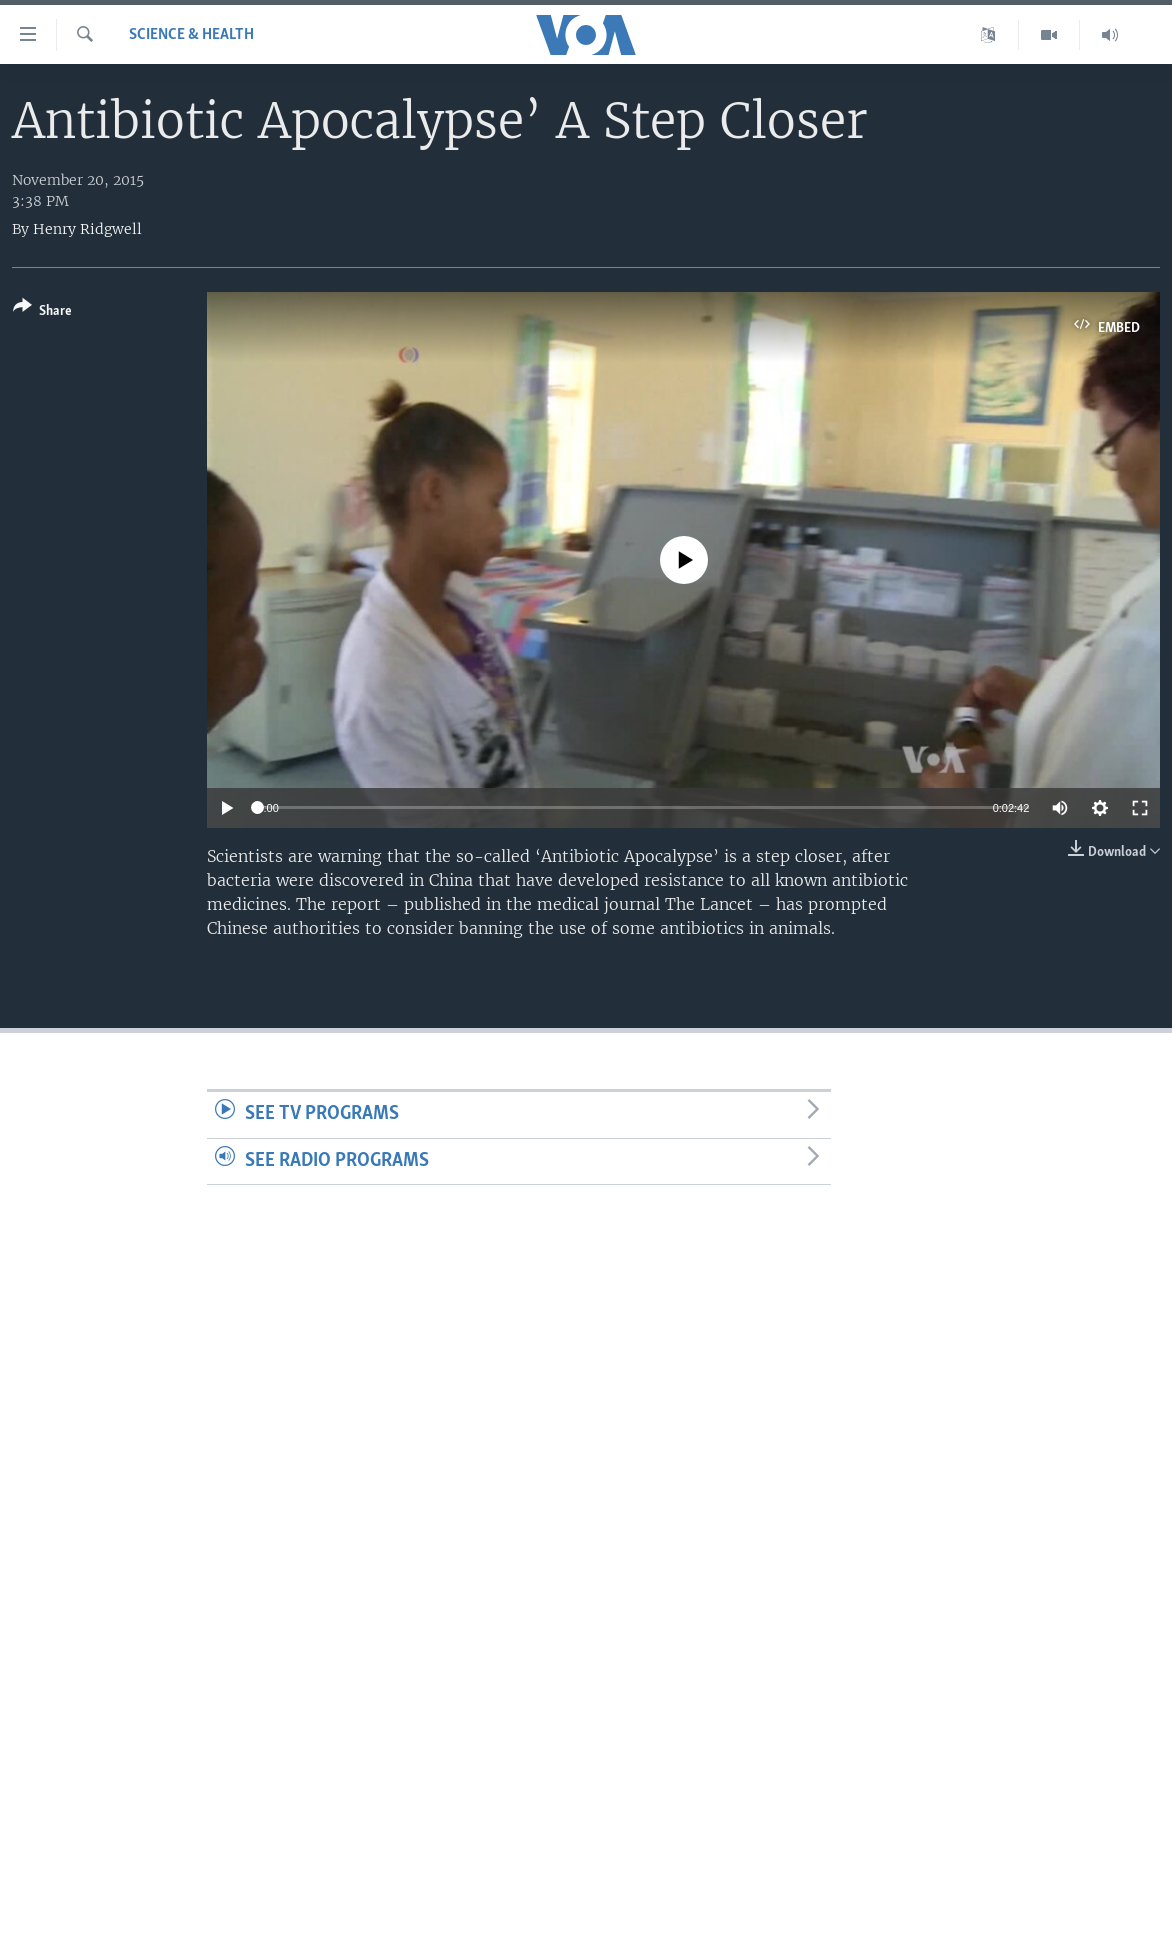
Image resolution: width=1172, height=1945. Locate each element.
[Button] (42, 312)
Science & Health (191, 35)
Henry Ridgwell (87, 229)
